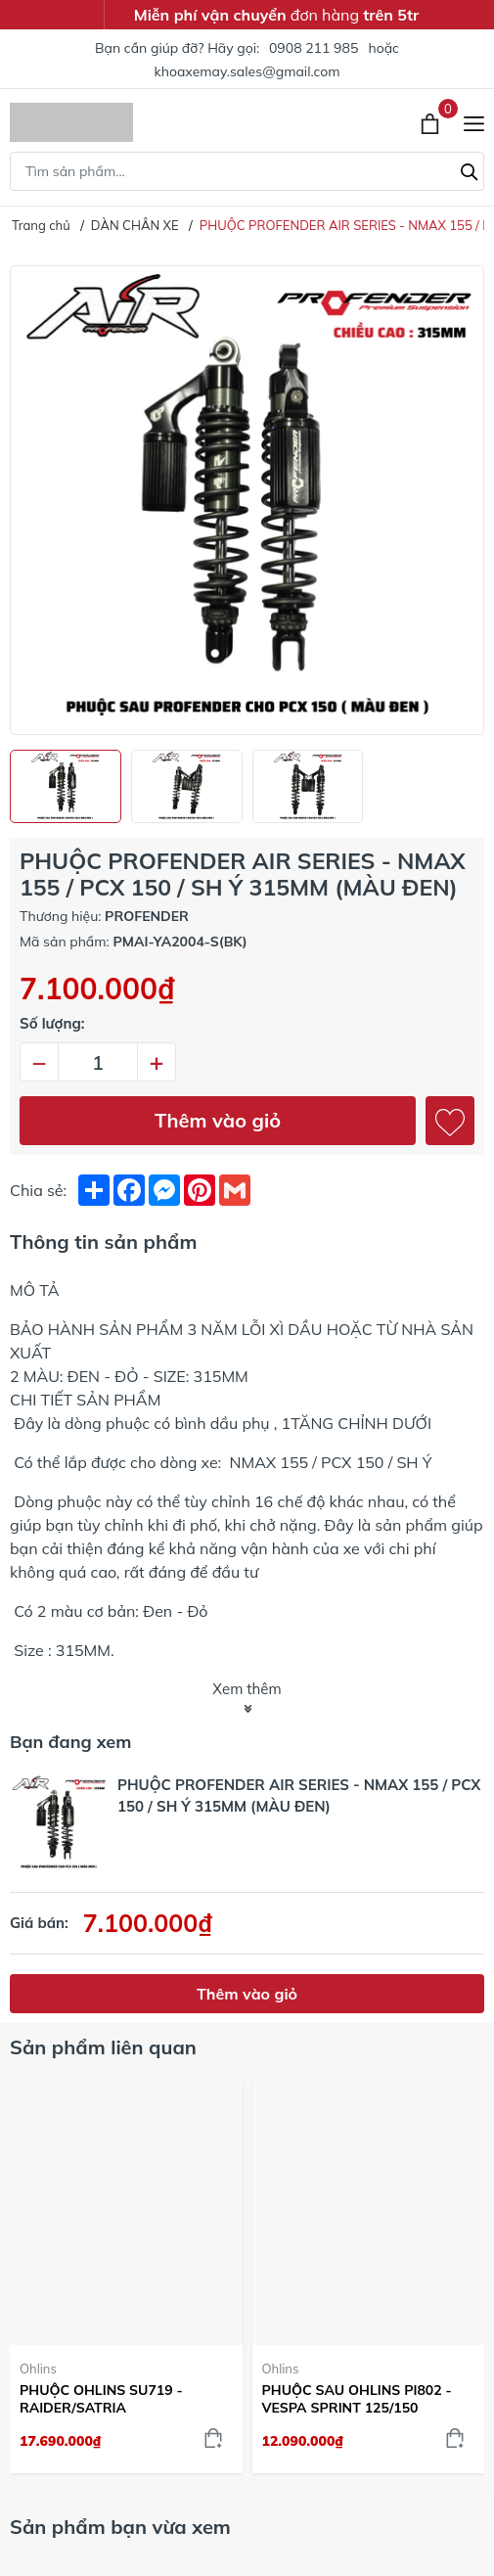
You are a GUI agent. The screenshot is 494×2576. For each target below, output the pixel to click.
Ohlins (38, 2368)
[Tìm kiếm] (469, 169)
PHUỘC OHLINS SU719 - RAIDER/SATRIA (101, 2398)
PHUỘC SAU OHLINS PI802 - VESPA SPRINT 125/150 (357, 2398)
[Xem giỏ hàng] (432, 122)
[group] (247, 500)
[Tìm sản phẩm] (247, 171)
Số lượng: (52, 1023)
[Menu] (474, 122)
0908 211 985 (313, 48)
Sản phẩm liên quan (103, 2047)
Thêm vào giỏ (218, 1120)
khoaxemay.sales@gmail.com (247, 71)
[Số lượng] (98, 1061)
